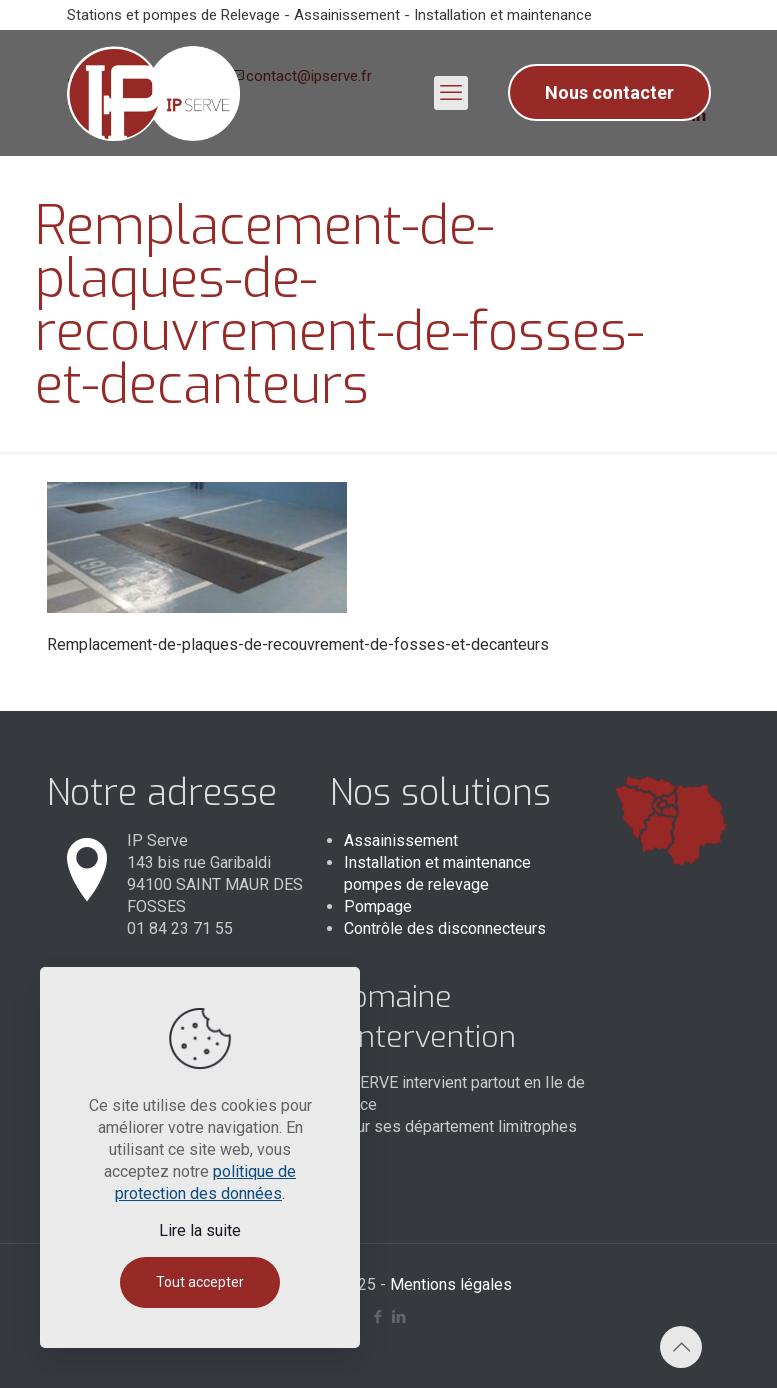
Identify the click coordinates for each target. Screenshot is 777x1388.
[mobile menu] (451, 93)
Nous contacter (609, 92)
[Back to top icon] (681, 1347)
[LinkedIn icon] (399, 1317)
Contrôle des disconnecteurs (445, 928)
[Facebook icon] (378, 1317)
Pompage (378, 906)
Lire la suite (200, 1230)
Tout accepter (200, 1282)
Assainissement (401, 840)
